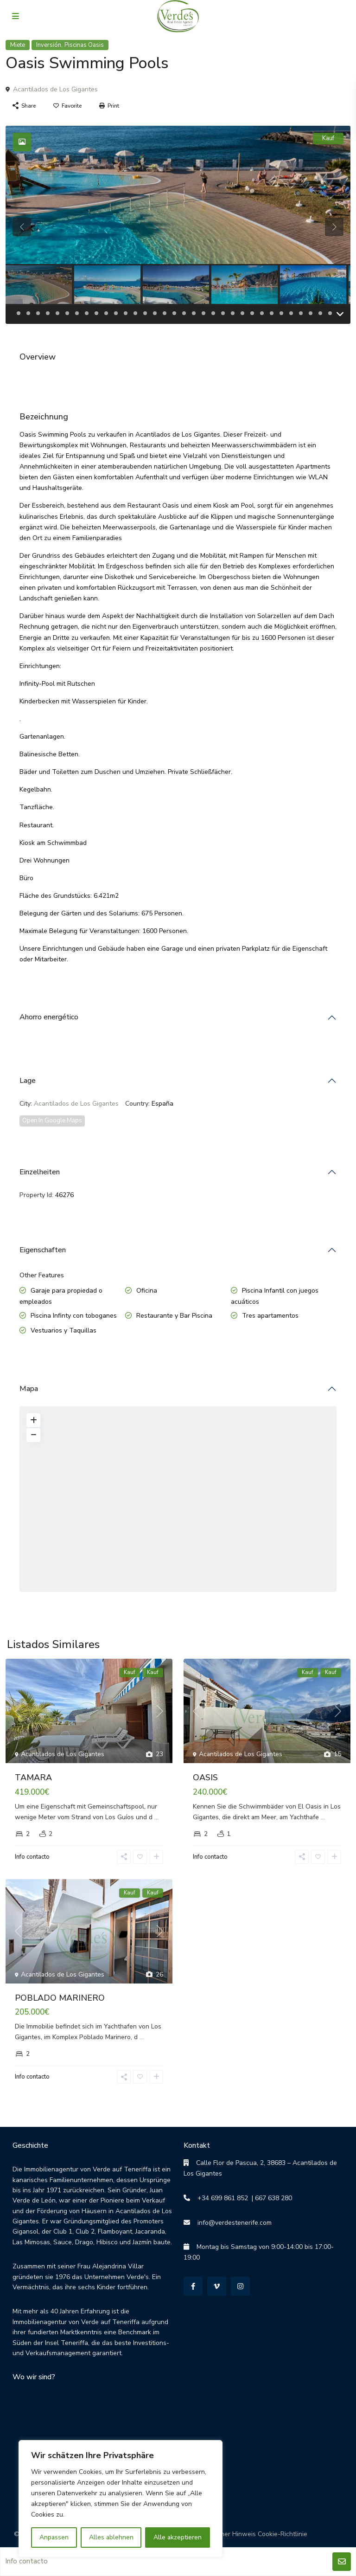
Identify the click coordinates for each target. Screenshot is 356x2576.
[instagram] (240, 2286)
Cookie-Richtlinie (282, 2534)
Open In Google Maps (52, 1120)
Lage (27, 1080)
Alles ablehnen (111, 2537)
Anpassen (54, 2537)
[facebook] (193, 2286)
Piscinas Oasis (84, 45)
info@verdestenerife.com (231, 2222)
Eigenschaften (42, 1250)
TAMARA (33, 1777)
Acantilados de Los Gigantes (55, 89)
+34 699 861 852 (219, 2198)
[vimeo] (216, 2286)
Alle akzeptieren (177, 2537)
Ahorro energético (48, 1017)
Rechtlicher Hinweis (226, 2534)
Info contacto (32, 1857)
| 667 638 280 (270, 2198)
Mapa (28, 1389)
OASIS (205, 1777)
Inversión (48, 45)
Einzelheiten (39, 1172)
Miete (17, 45)
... (156, 1817)
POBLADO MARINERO (60, 1997)
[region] (120, 2498)
